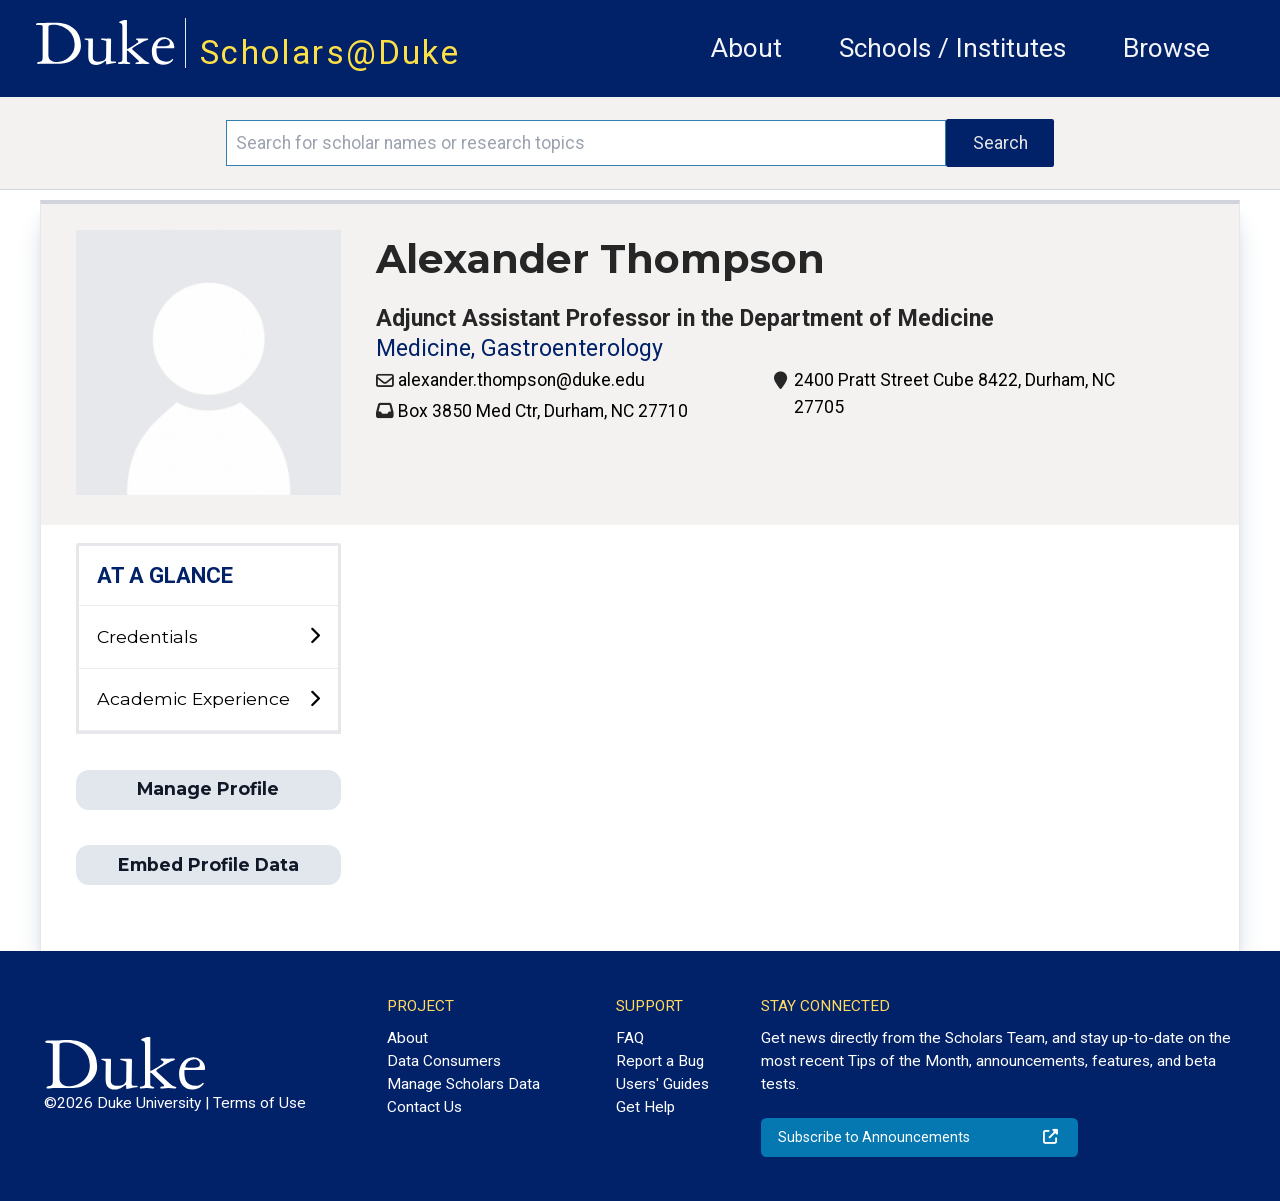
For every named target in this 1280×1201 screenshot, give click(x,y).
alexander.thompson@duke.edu (521, 380)
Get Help (645, 1107)
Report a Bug (660, 1061)
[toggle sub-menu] (314, 636)
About (746, 48)
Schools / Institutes (952, 48)
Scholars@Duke (330, 52)
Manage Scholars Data (463, 1084)
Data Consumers (444, 1061)
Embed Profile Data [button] (208, 864)
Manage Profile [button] (208, 788)
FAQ (630, 1038)
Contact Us (424, 1107)
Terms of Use (259, 1103)
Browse (1166, 48)
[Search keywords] (586, 143)
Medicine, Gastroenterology (519, 348)
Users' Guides (662, 1084)
